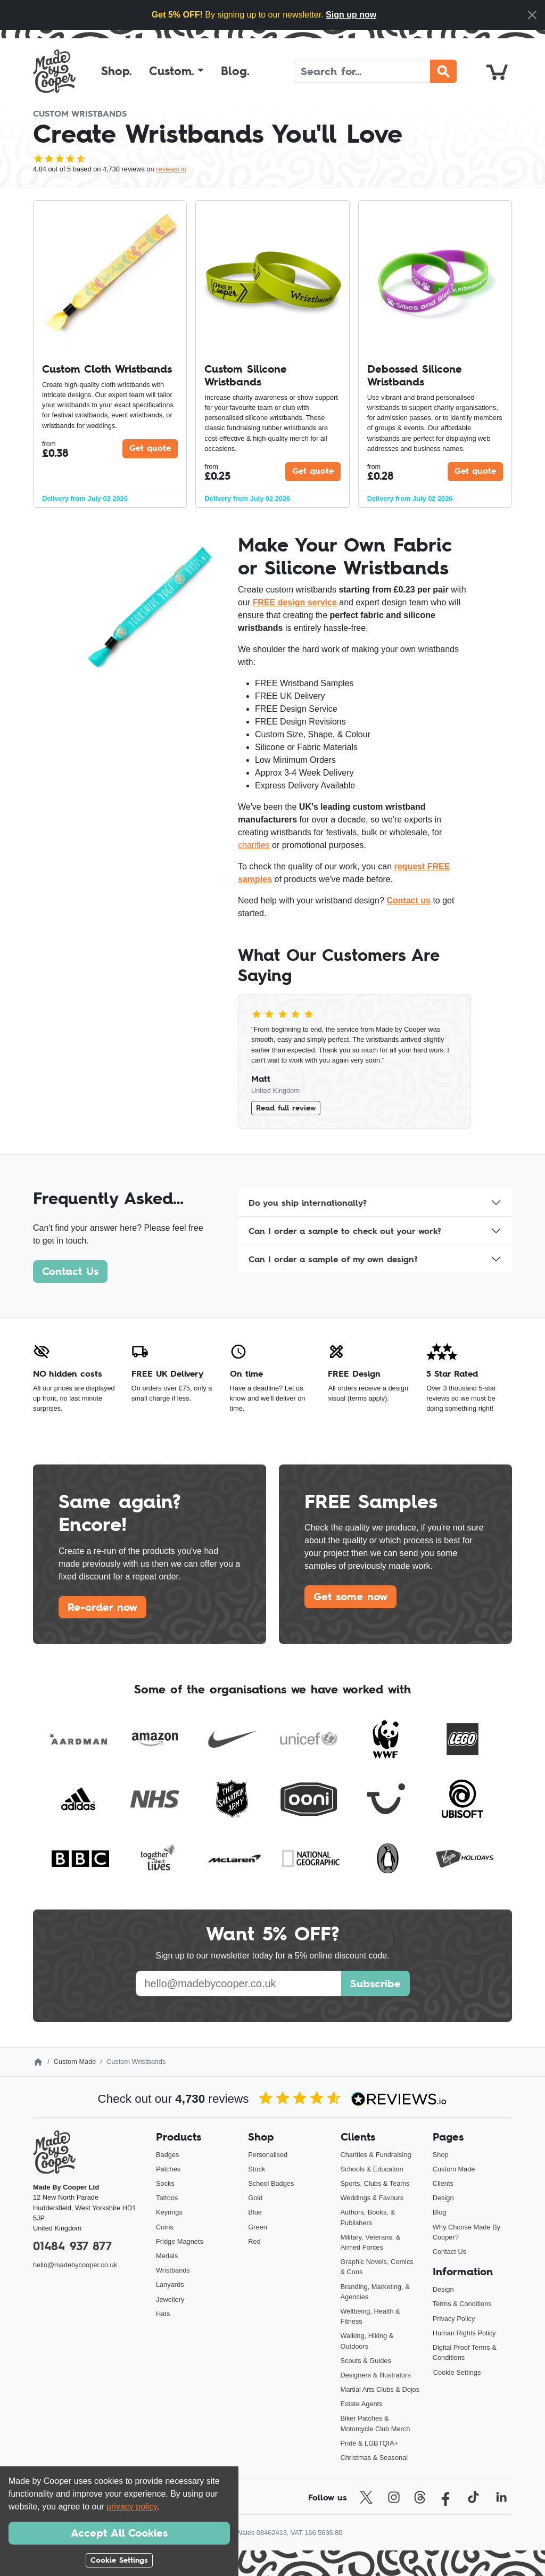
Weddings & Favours (372, 2198)
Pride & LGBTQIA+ (369, 2443)
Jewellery (170, 2299)
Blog (440, 2212)
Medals (167, 2256)
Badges (167, 2155)
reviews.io (171, 169)
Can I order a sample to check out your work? (345, 1231)
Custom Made (75, 2061)
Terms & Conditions (462, 2304)
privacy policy (131, 2506)
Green (257, 2227)
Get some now (350, 1596)
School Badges (271, 2183)
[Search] (362, 71)
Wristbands (173, 2270)
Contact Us (70, 1271)
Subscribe (375, 1983)
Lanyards (170, 2285)
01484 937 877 (72, 2245)
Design (443, 2198)
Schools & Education (372, 2169)
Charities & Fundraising (376, 2155)
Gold (255, 2198)
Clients (443, 2183)
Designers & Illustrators (376, 2375)
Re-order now (102, 1607)
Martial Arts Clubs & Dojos (380, 2389)
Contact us (408, 900)
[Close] (532, 15)
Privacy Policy (454, 2319)
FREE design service (295, 602)
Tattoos (167, 2198)
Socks (165, 2183)
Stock (256, 2169)
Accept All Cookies (119, 2532)
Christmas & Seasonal (374, 2458)
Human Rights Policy (464, 2333)
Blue (255, 2212)
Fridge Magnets (179, 2241)
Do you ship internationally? (308, 1202)
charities (254, 845)
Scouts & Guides (366, 2361)
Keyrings (169, 2212)
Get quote (150, 448)
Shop (441, 2155)
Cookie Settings (457, 2372)
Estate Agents (362, 2404)
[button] (176, 71)
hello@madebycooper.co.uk (75, 2265)
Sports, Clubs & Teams (375, 2183)
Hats (163, 2314)
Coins (165, 2227)
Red (254, 2241)
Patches (168, 2169)
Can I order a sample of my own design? (333, 1259)
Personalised (267, 2155)
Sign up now (351, 14)
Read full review (286, 1107)
